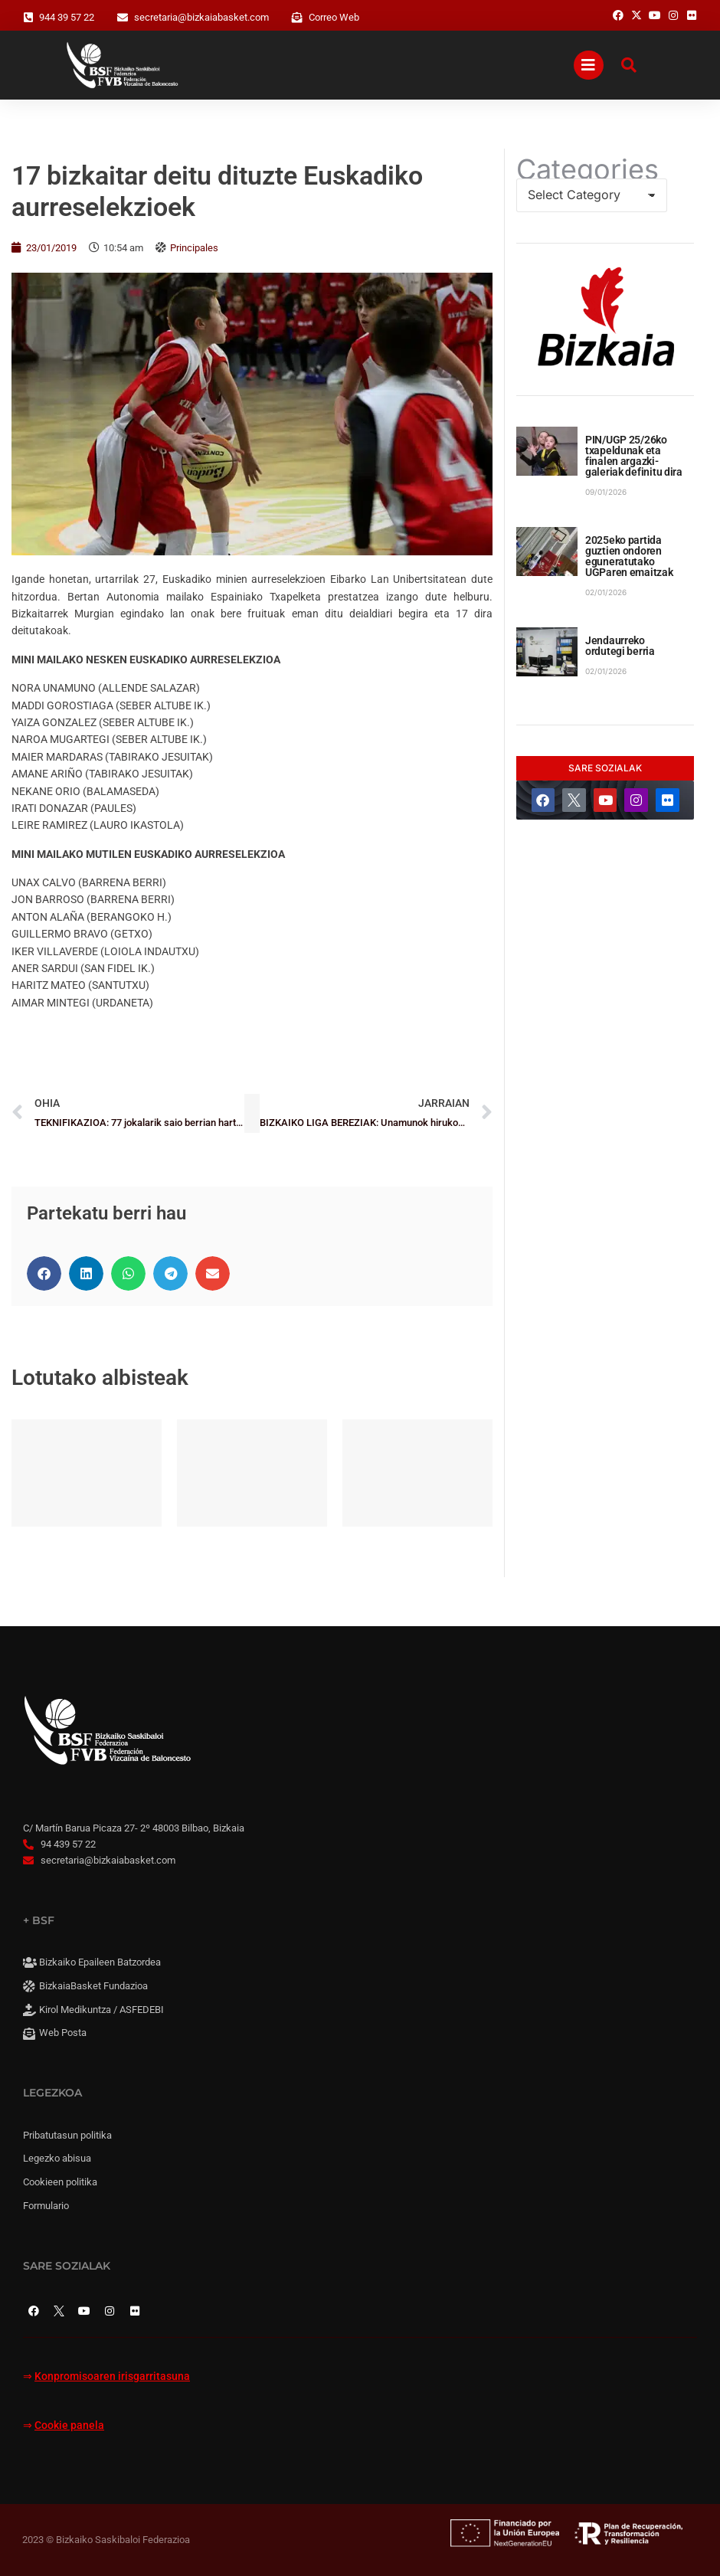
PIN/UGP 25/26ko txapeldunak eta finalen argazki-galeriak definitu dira (633, 456)
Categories (587, 169)
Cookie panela (69, 2425)
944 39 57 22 (66, 17)
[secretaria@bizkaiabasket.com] (122, 17)
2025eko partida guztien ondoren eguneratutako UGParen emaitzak (629, 556)
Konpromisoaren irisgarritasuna (112, 2376)
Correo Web (334, 17)
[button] (44, 1273)
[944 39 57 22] (28, 17)
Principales (194, 248)
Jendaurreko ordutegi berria (620, 645)
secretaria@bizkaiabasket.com (201, 17)
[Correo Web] (297, 17)
